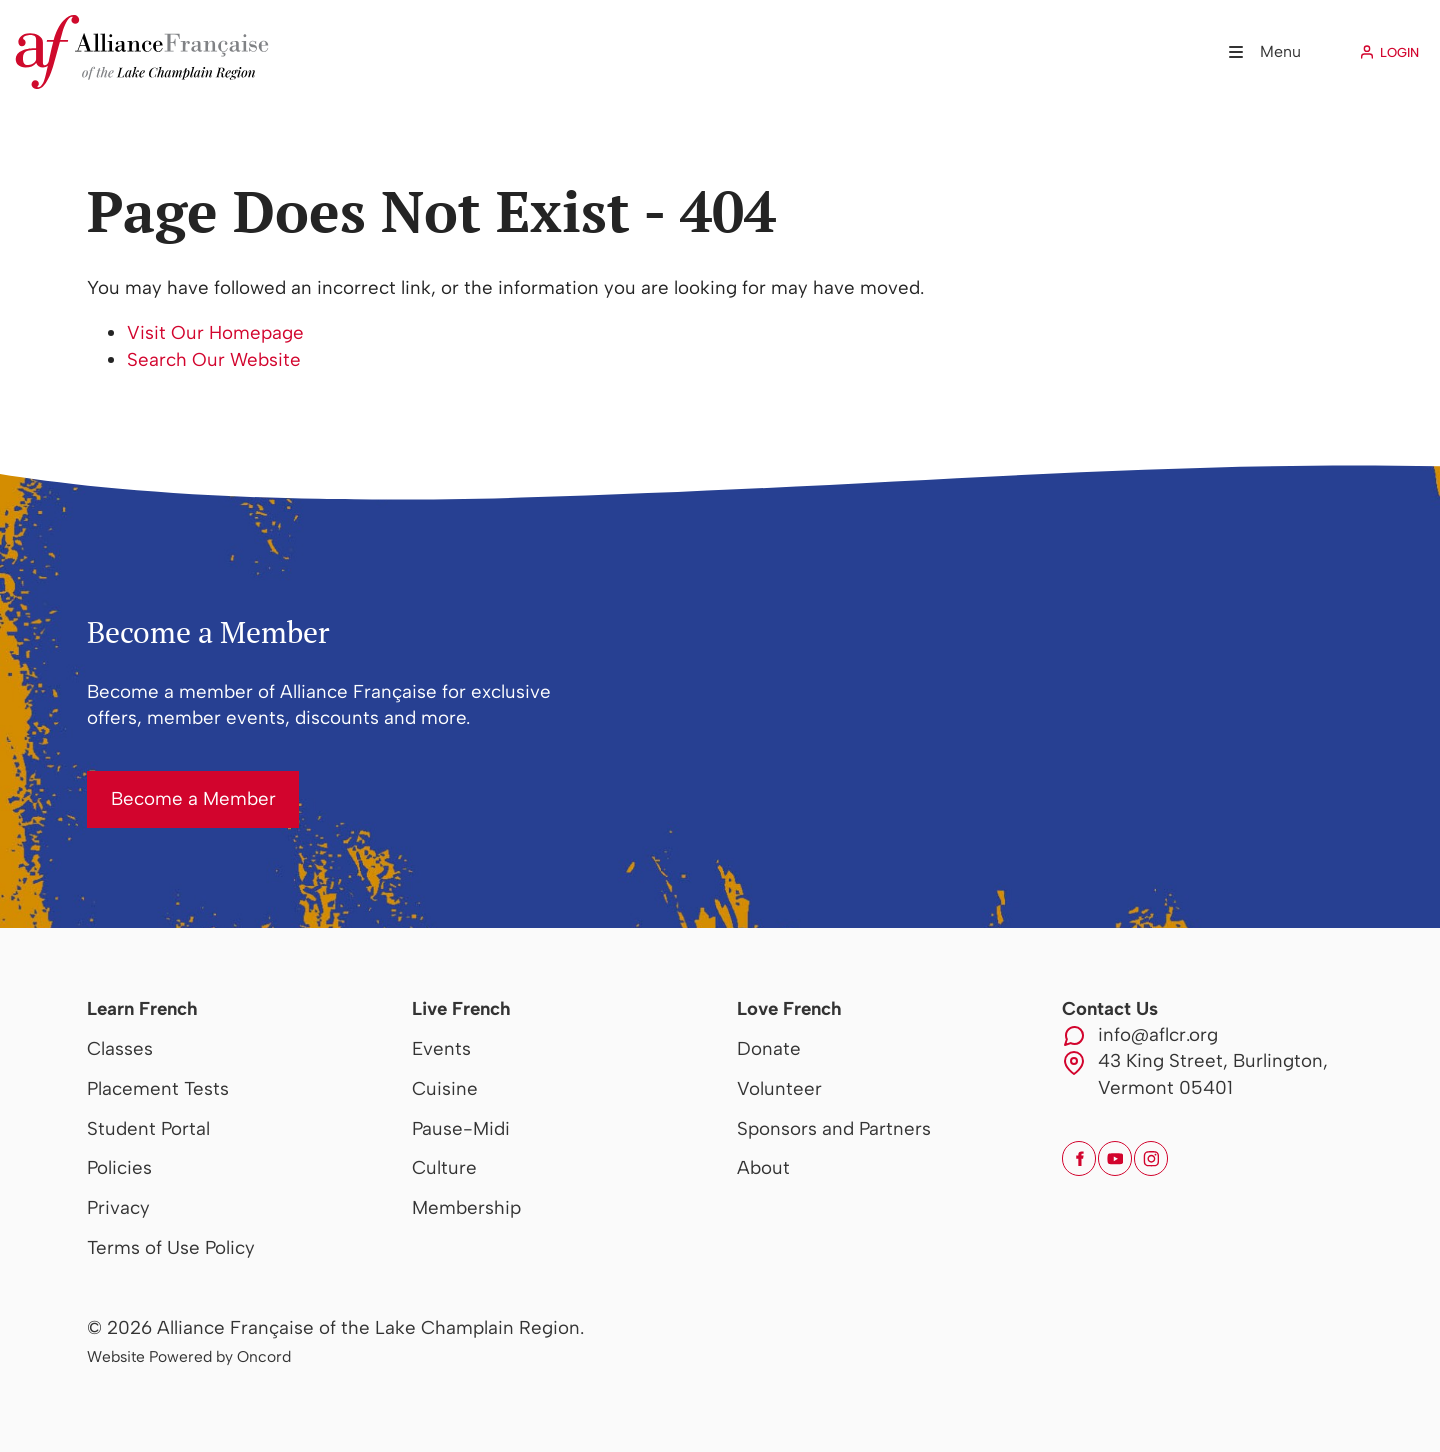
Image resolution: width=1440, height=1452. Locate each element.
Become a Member (169, 783)
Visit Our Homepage (215, 332)
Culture (444, 1167)
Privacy (118, 1207)
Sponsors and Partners (834, 1128)
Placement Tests (158, 1088)
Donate (769, 1048)
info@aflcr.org (1158, 1034)
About (763, 1167)
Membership (466, 1207)
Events (441, 1048)
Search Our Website (214, 359)
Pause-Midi (461, 1128)
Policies (119, 1167)
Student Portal (148, 1128)
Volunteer (779, 1088)
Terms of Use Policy (171, 1247)
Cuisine (445, 1088)
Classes (120, 1048)
